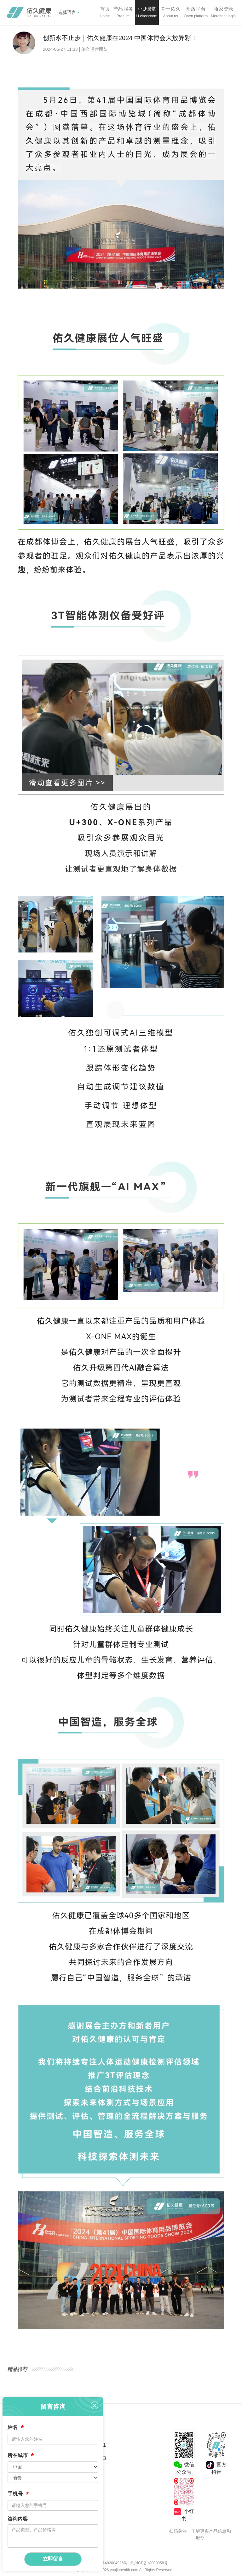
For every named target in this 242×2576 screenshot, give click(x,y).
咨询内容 (18, 2518)
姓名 (16, 2428)
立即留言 (53, 2558)
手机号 (18, 2494)
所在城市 (21, 2456)
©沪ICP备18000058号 (149, 2563)
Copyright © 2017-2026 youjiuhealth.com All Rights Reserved (121, 2570)
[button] (123, 12)
